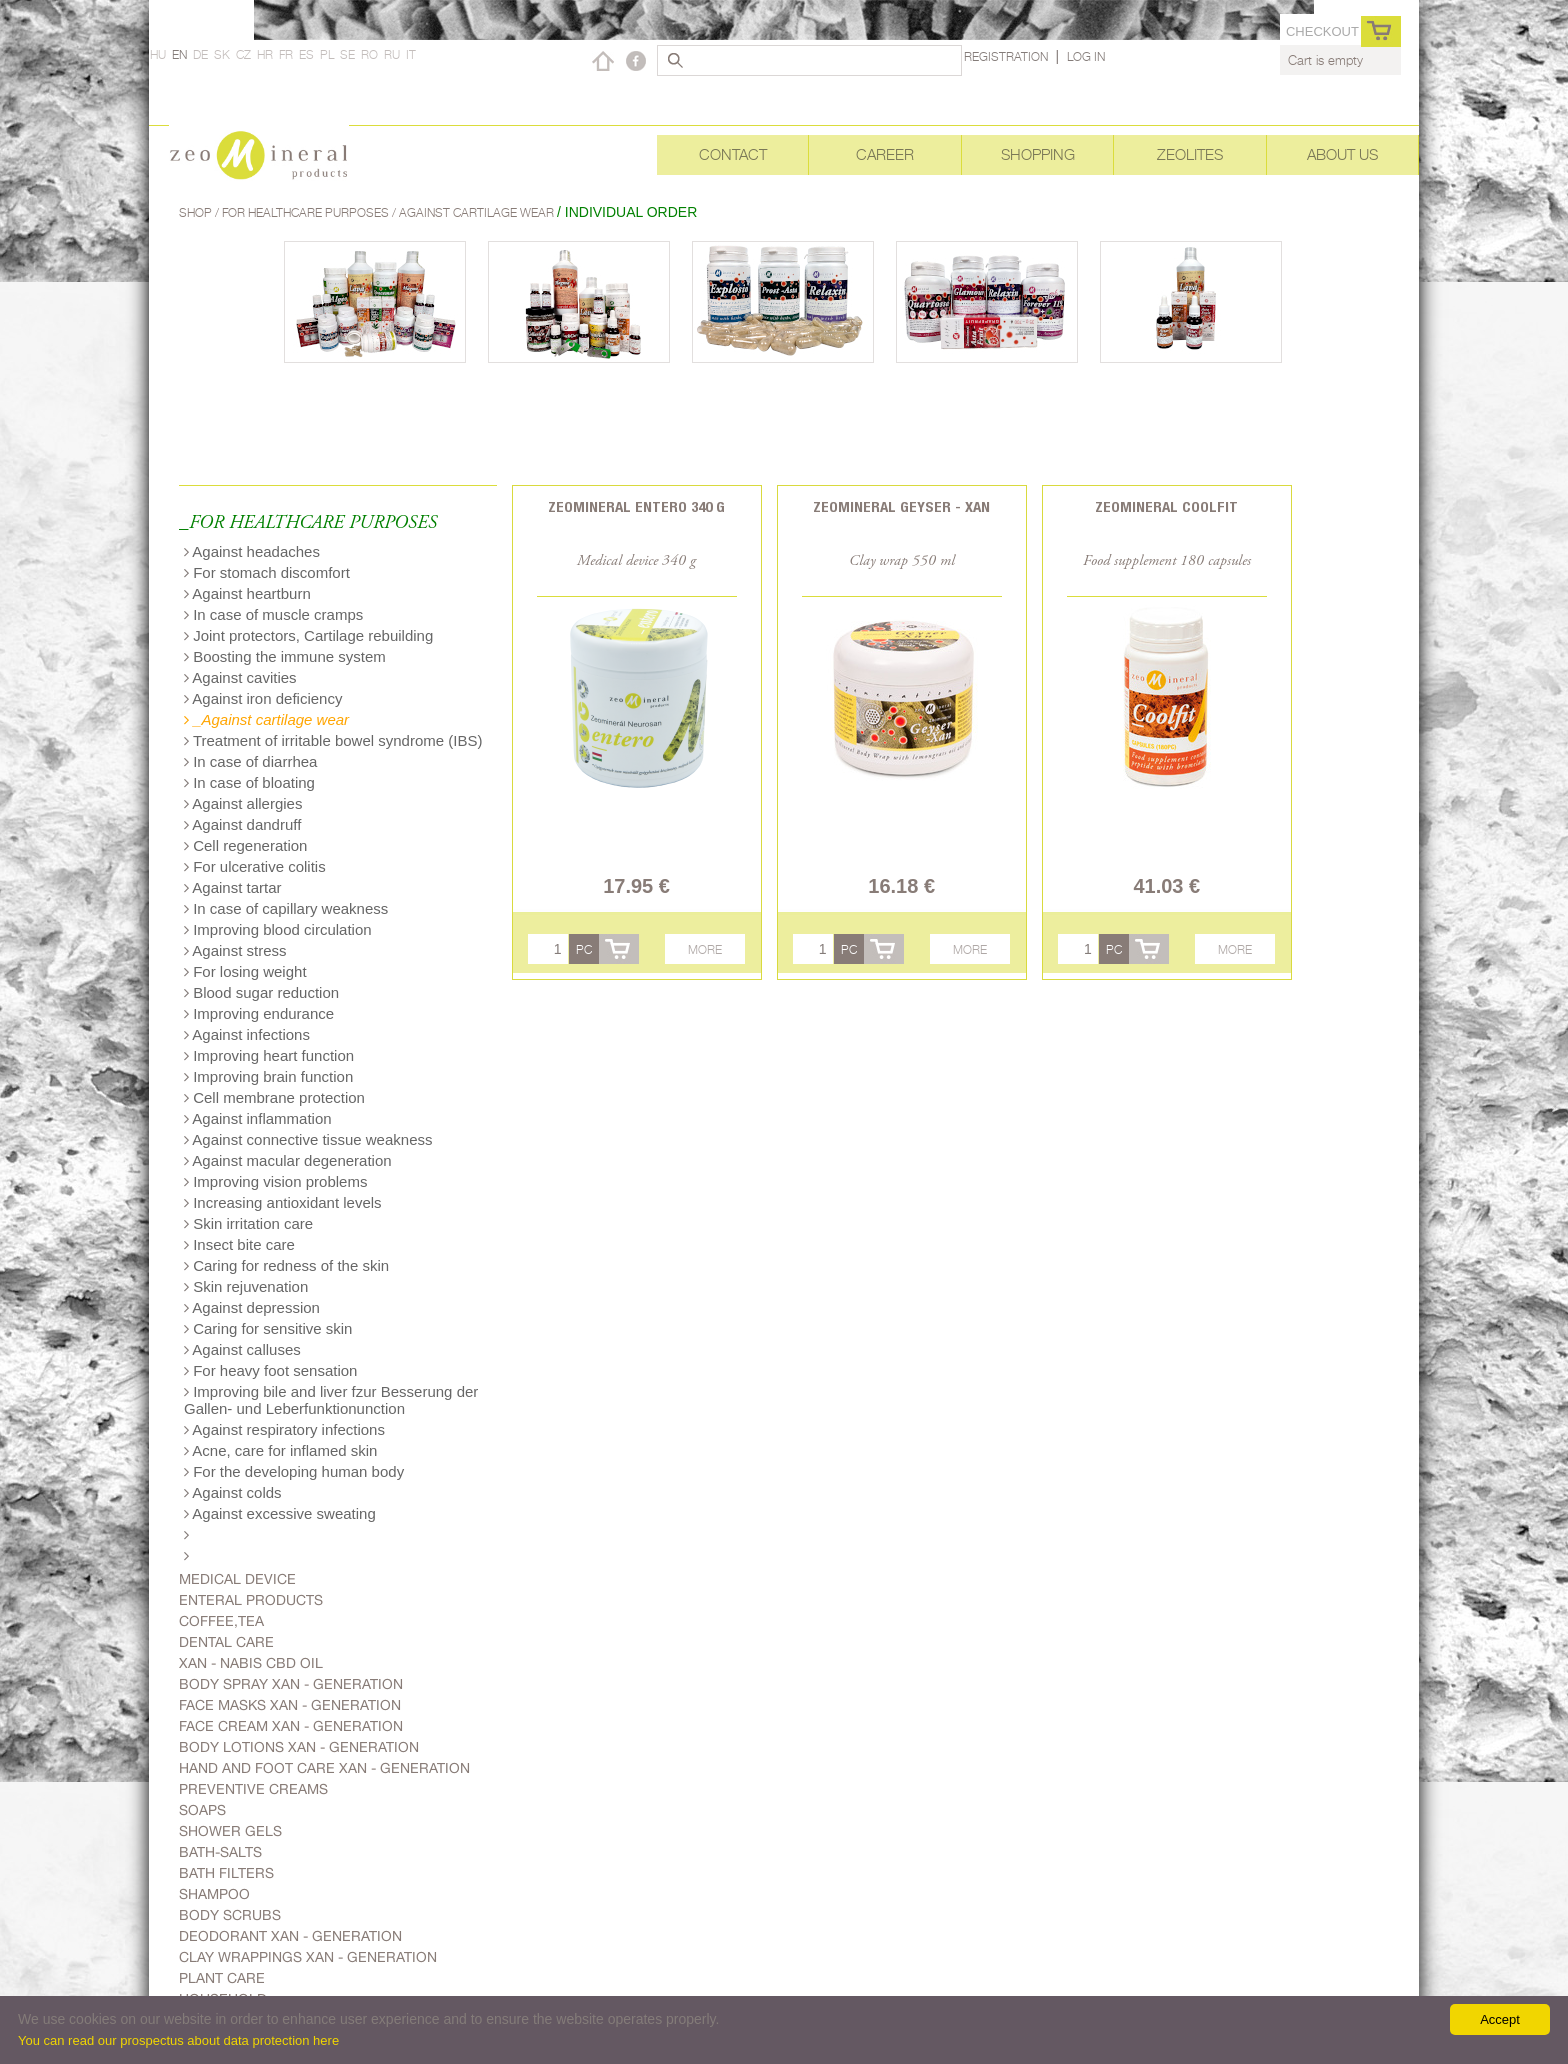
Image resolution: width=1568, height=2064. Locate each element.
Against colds (233, 1492)
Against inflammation (258, 1118)
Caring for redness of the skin (286, 1265)
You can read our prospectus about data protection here (178, 2040)
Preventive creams (253, 1789)
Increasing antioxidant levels (283, 1202)
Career (885, 154)
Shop (197, 212)
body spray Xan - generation (291, 1684)
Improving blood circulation (278, 929)
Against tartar (233, 887)
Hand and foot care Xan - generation (324, 1768)
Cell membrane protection (274, 1097)
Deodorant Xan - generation (290, 1936)
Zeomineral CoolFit (1166, 506)
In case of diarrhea (250, 761)
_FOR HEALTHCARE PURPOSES (308, 523)
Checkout (1322, 31)
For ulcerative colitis (255, 866)
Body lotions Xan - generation (299, 1747)
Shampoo (214, 1894)
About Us (1342, 154)
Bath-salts (220, 1852)
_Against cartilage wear (266, 719)
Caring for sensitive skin (268, 1328)
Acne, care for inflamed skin (280, 1450)
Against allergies (243, 803)
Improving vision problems (275, 1181)
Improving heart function (269, 1055)
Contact (733, 154)
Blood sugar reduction (261, 992)
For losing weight (245, 971)
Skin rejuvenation (246, 1286)
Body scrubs (230, 1915)
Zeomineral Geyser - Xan (901, 506)
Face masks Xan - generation (290, 1705)
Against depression (252, 1307)
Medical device (237, 1579)
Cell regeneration (245, 845)
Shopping (1038, 154)
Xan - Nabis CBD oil (251, 1663)
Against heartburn (247, 593)
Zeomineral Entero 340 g (636, 506)
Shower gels (230, 1831)
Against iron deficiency (263, 698)
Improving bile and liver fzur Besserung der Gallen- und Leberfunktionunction (331, 1400)
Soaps (202, 1810)
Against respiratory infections (284, 1429)
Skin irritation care (248, 1223)
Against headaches (252, 551)
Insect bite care (239, 1244)
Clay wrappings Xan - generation (308, 1957)
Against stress (235, 950)
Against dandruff (242, 824)
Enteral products (251, 1600)
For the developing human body (294, 1471)
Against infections (247, 1034)
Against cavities (240, 677)
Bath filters (226, 1873)
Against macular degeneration (288, 1160)
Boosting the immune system (285, 656)
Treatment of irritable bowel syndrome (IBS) (333, 740)
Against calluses (242, 1349)
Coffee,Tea (221, 1621)
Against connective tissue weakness (308, 1139)
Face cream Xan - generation (291, 1726)
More (705, 949)
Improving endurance (259, 1013)
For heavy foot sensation (270, 1370)
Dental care (226, 1642)
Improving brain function (268, 1076)
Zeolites (1190, 154)
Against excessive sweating (280, 1513)
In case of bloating (249, 782)
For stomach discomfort (267, 572)
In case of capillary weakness (286, 908)
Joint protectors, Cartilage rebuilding (308, 635)
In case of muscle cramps (273, 614)
